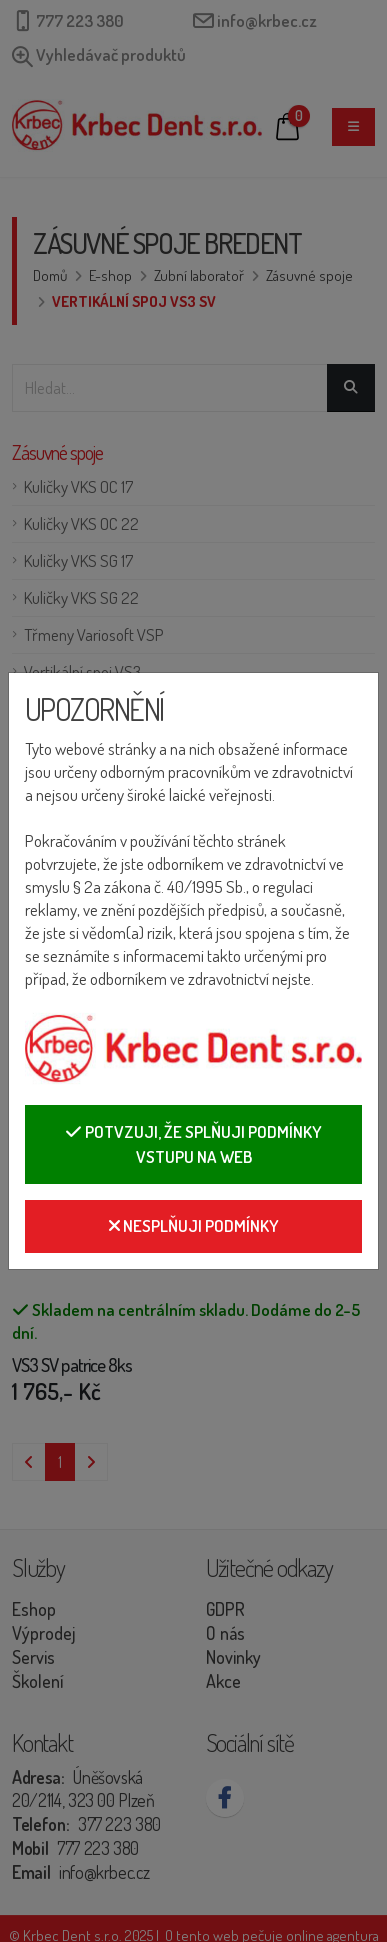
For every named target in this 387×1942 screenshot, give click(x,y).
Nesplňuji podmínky (194, 1225)
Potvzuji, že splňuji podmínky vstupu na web (193, 1144)
